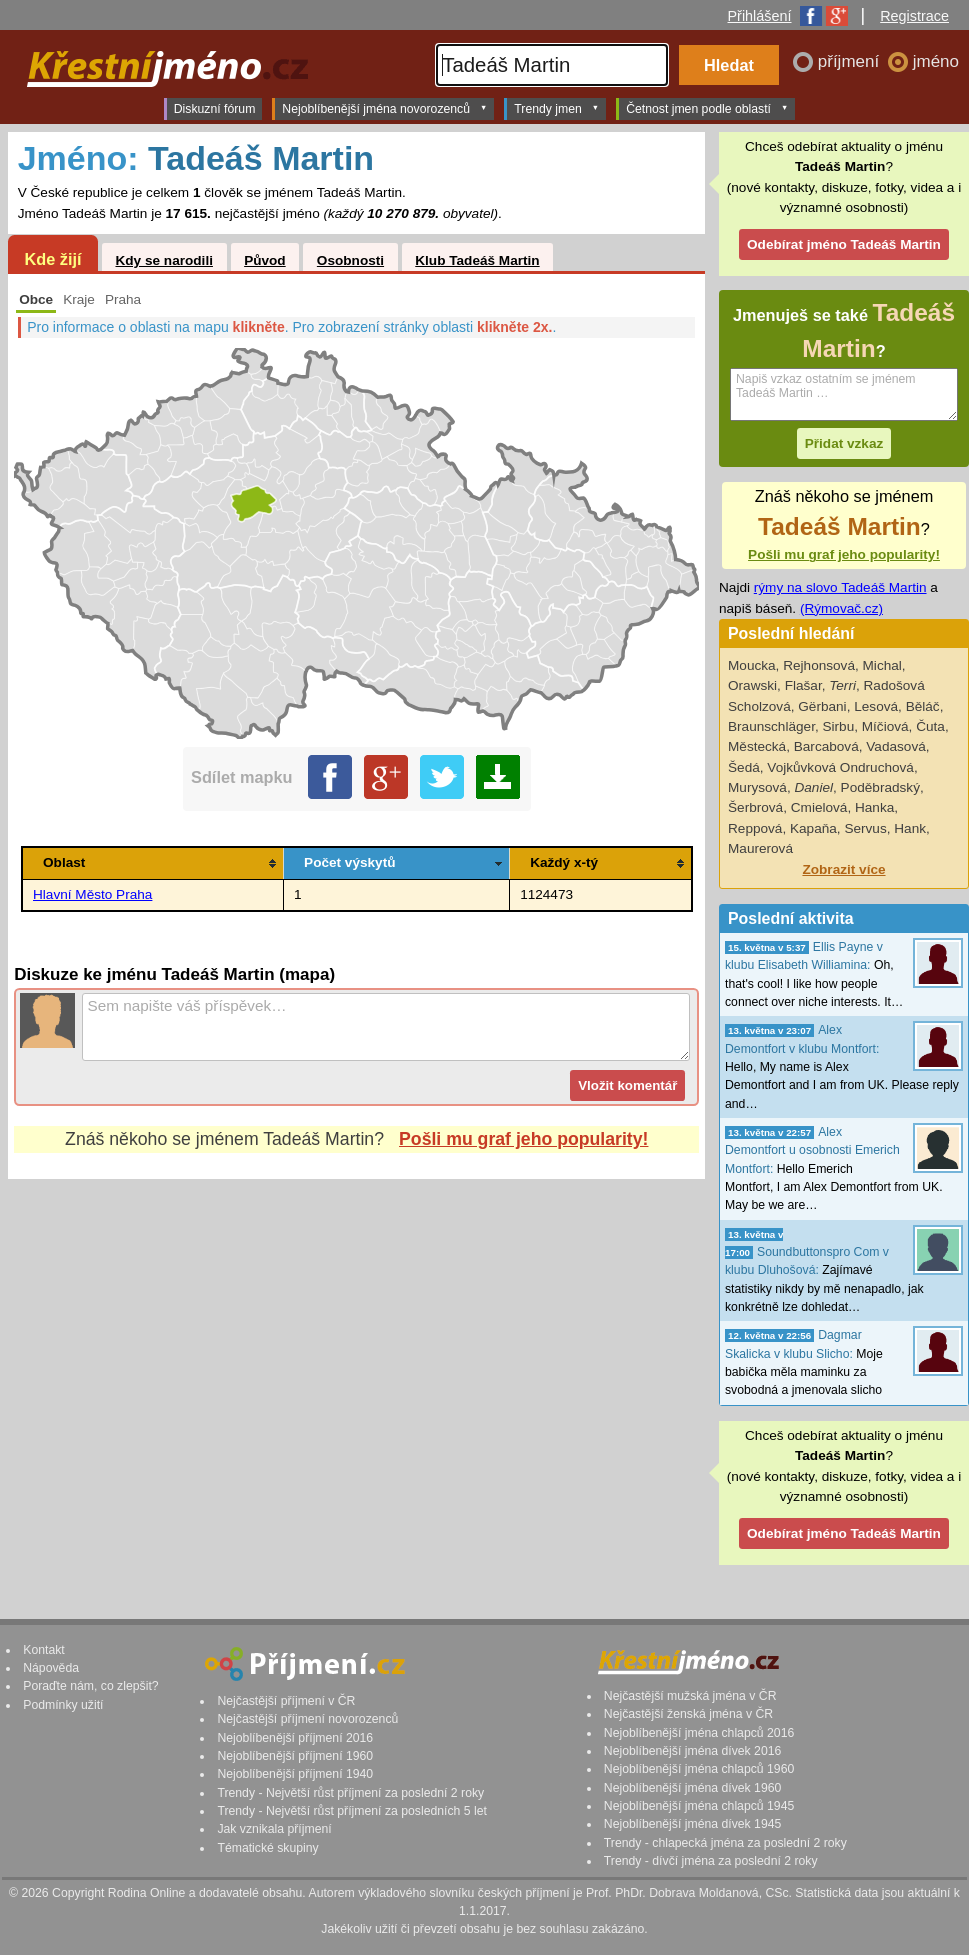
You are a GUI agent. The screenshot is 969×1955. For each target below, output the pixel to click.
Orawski (752, 685)
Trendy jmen (556, 108)
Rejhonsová (819, 665)
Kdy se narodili (163, 260)
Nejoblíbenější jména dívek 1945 (693, 1824)
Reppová (755, 828)
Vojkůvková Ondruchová (840, 767)
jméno (936, 61)
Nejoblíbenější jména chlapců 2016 (699, 1733)
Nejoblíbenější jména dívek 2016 (693, 1751)
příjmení (851, 61)
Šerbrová (755, 807)
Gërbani (822, 706)
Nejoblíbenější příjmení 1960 (295, 1756)
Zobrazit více (843, 869)
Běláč (923, 706)
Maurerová (760, 848)
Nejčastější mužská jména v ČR (690, 1696)
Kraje (79, 299)
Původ (265, 260)
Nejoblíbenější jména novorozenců (384, 108)
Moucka (752, 665)
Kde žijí (52, 259)
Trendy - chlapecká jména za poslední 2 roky (725, 1843)
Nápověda (51, 1668)
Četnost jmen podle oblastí (707, 108)
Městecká (757, 746)
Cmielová (819, 807)
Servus (865, 828)
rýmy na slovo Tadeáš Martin (840, 587)
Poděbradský (880, 787)
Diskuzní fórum (215, 109)
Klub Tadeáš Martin (477, 260)
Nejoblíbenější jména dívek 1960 (693, 1788)
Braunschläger (771, 726)
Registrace (914, 16)
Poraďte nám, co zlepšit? (90, 1686)
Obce (36, 299)
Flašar (803, 685)
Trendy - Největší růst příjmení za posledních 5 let (352, 1811)
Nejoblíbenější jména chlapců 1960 (699, 1769)
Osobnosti (350, 260)
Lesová (876, 706)
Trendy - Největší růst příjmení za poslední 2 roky (350, 1793)
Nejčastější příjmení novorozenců (307, 1719)
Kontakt (44, 1650)
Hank (910, 828)
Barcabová (826, 746)
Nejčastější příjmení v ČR (286, 1701)
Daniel (813, 787)
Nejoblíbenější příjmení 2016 (295, 1738)
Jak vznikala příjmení (274, 1829)
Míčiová (885, 726)
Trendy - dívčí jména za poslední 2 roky (711, 1861)
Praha (123, 299)
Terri (842, 685)
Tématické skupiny (267, 1848)
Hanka (874, 807)
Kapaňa (813, 828)
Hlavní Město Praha (92, 894)
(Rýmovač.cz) (841, 608)
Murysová (757, 787)
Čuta (930, 726)
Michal (882, 665)
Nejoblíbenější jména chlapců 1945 (699, 1806)
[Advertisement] (356, 1359)
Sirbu (838, 726)
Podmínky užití (63, 1705)
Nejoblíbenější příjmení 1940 (295, 1774)
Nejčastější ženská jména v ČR (688, 1714)
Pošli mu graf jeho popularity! (523, 1139)
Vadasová (895, 746)
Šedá (744, 767)
